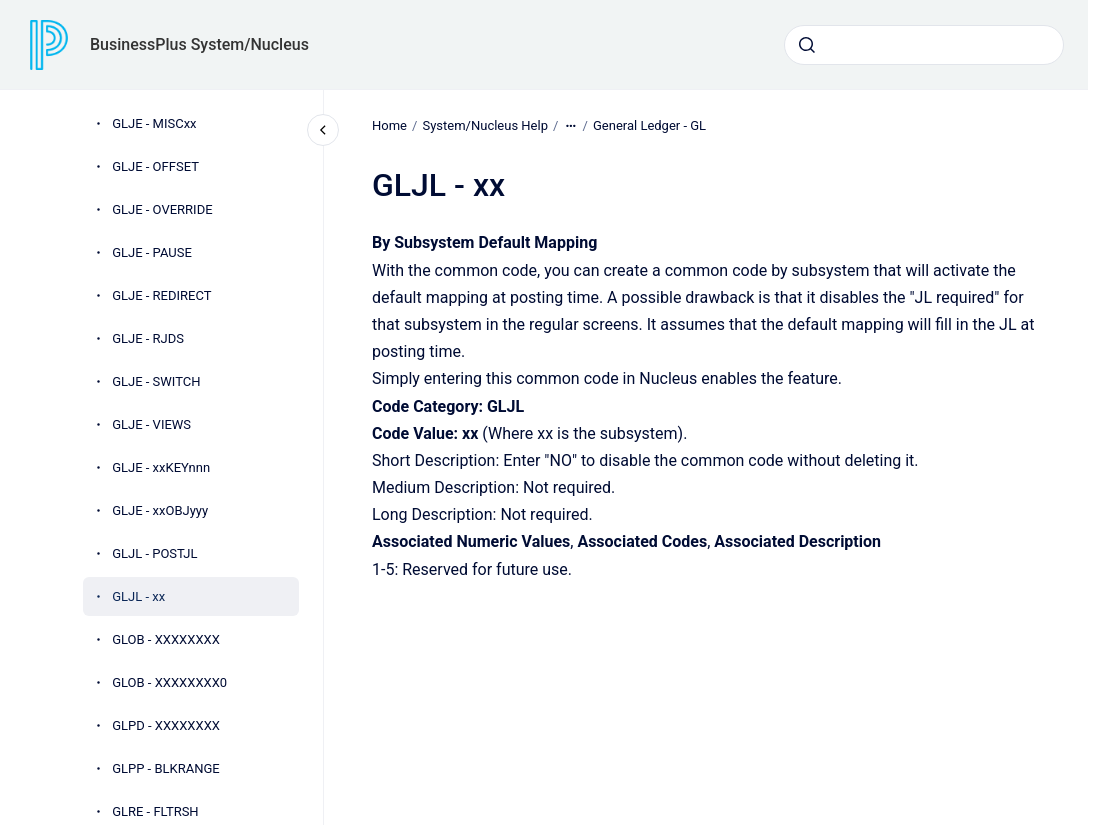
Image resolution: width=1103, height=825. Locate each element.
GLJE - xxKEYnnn (161, 467)
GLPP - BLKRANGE (166, 768)
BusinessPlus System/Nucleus (199, 44)
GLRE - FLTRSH (155, 811)
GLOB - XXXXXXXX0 (169, 682)
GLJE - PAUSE (152, 252)
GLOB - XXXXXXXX (166, 639)
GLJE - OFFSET (155, 166)
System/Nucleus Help (485, 125)
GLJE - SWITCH (156, 381)
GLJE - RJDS (148, 338)
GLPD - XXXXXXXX (166, 725)
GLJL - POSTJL (154, 553)
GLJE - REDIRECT (161, 295)
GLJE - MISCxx (154, 123)
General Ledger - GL (649, 125)
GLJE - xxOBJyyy (160, 510)
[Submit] (807, 45)
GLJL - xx (138, 596)
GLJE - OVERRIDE (162, 209)
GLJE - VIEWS (151, 424)
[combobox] (924, 45)
